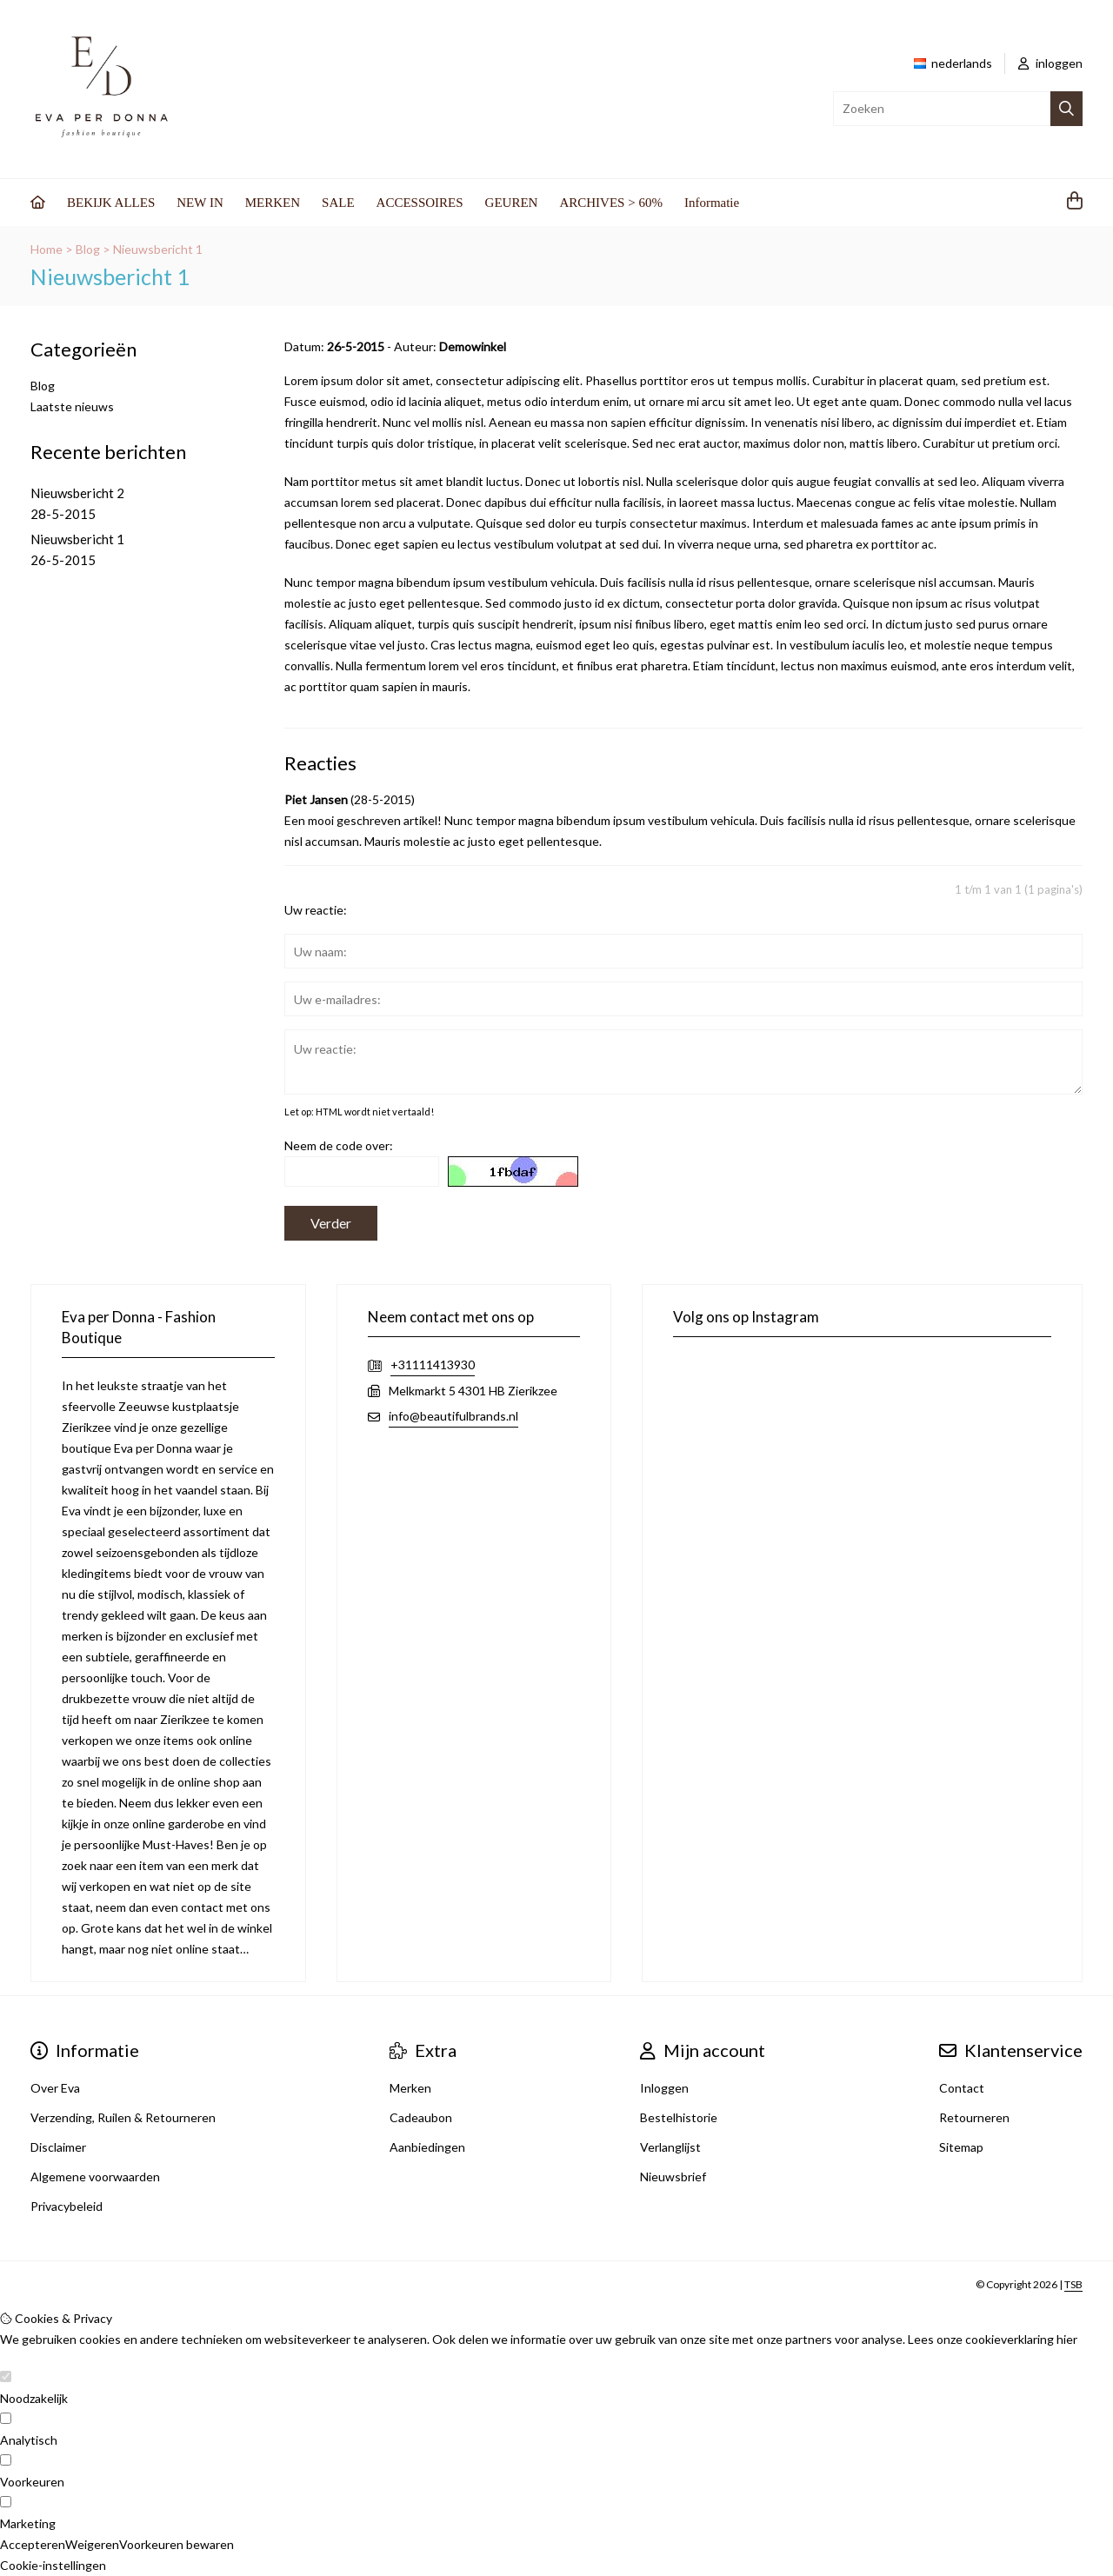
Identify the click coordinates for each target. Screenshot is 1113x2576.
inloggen (1050, 63)
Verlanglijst (670, 2147)
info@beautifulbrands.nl (453, 1415)
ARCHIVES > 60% (610, 203)
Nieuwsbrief (673, 2176)
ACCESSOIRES (420, 203)
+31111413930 (432, 1364)
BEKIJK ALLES (111, 203)
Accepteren (32, 2544)
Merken (410, 2087)
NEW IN (200, 203)
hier (1066, 2339)
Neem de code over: (338, 1145)
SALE (338, 203)
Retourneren (974, 2117)
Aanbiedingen (427, 2147)
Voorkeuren (32, 2481)
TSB (1073, 2284)
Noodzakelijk (34, 2398)
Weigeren (92, 2544)
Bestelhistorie (678, 2117)
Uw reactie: (315, 909)
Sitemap (961, 2147)
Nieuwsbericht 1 (158, 249)
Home (46, 249)
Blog (88, 249)
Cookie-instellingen (53, 2565)
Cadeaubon (421, 2117)
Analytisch (28, 2440)
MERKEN (272, 203)
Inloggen (664, 2087)
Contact (961, 2087)
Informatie (711, 203)
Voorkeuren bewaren (176, 2544)
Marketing (28, 2523)
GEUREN (511, 203)
